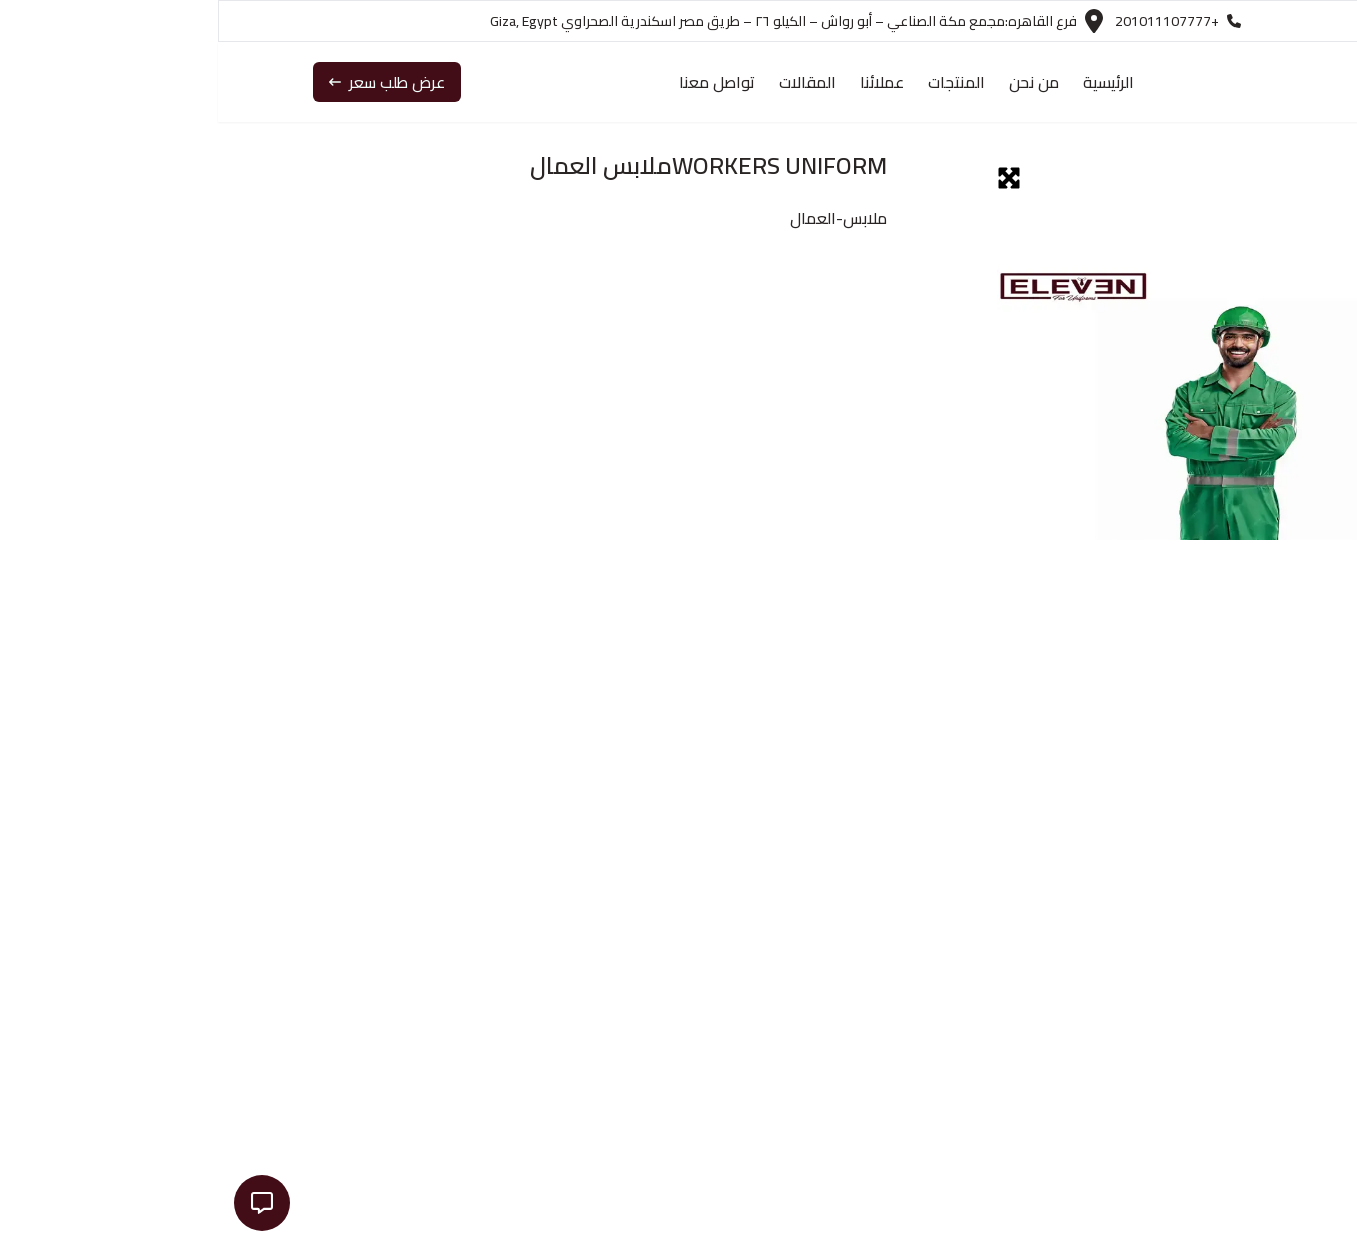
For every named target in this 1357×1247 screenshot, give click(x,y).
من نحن (816, 82)
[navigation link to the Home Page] (1203, 82)
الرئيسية (890, 82)
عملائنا (664, 82)
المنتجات (738, 82)
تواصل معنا (499, 82)
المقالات (589, 82)
